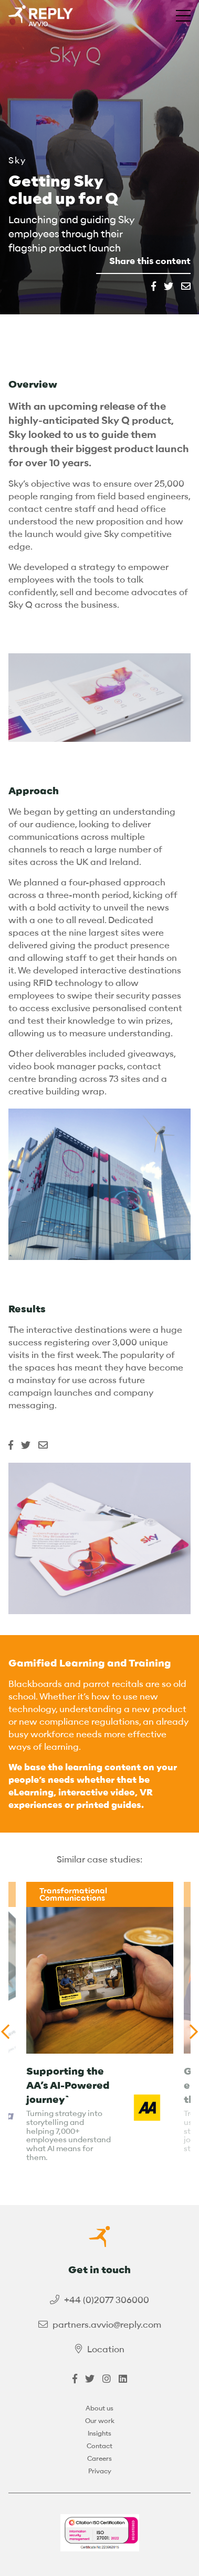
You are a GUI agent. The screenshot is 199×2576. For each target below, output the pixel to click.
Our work (99, 2421)
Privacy (99, 2471)
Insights (99, 2433)
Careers (99, 2458)
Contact (99, 2446)
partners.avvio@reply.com (107, 2324)
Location (105, 2349)
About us (99, 2408)
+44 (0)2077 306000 (106, 2300)
